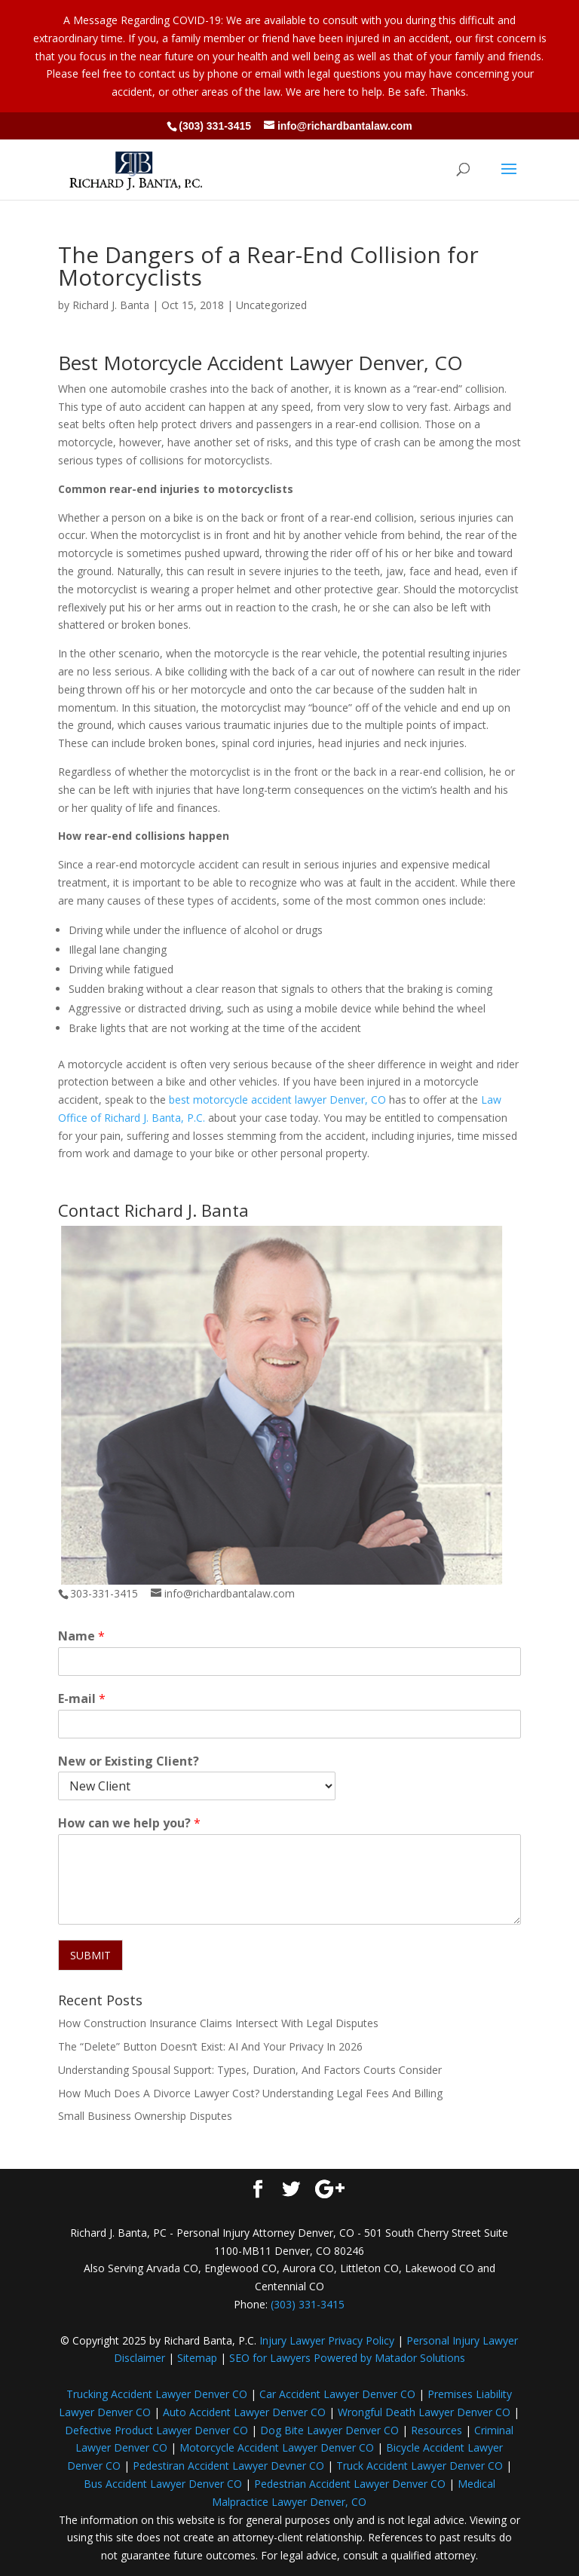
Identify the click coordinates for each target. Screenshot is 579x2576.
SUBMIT (90, 1955)
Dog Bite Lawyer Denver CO (329, 2430)
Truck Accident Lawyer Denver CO (419, 2465)
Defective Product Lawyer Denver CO (156, 2430)
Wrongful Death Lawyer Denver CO (424, 2412)
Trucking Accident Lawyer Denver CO (156, 2394)
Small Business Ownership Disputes (145, 2116)
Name (81, 1636)
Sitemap (197, 2358)
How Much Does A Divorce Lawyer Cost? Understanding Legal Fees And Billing (250, 2093)
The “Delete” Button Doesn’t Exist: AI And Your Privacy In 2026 (210, 2046)
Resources (436, 2430)
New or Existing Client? (128, 1761)
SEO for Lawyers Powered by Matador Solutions (347, 2358)
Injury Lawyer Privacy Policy (326, 2340)
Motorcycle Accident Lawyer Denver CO (276, 2447)
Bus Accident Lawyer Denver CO (163, 2483)
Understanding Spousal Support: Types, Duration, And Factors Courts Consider (250, 2070)
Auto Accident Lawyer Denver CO (244, 2412)
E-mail (82, 1699)
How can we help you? (129, 1823)
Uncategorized (271, 305)
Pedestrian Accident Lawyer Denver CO (350, 2483)
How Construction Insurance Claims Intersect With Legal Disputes (218, 2023)
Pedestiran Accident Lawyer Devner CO (228, 2465)
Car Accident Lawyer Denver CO (337, 2394)
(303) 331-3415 (215, 126)
